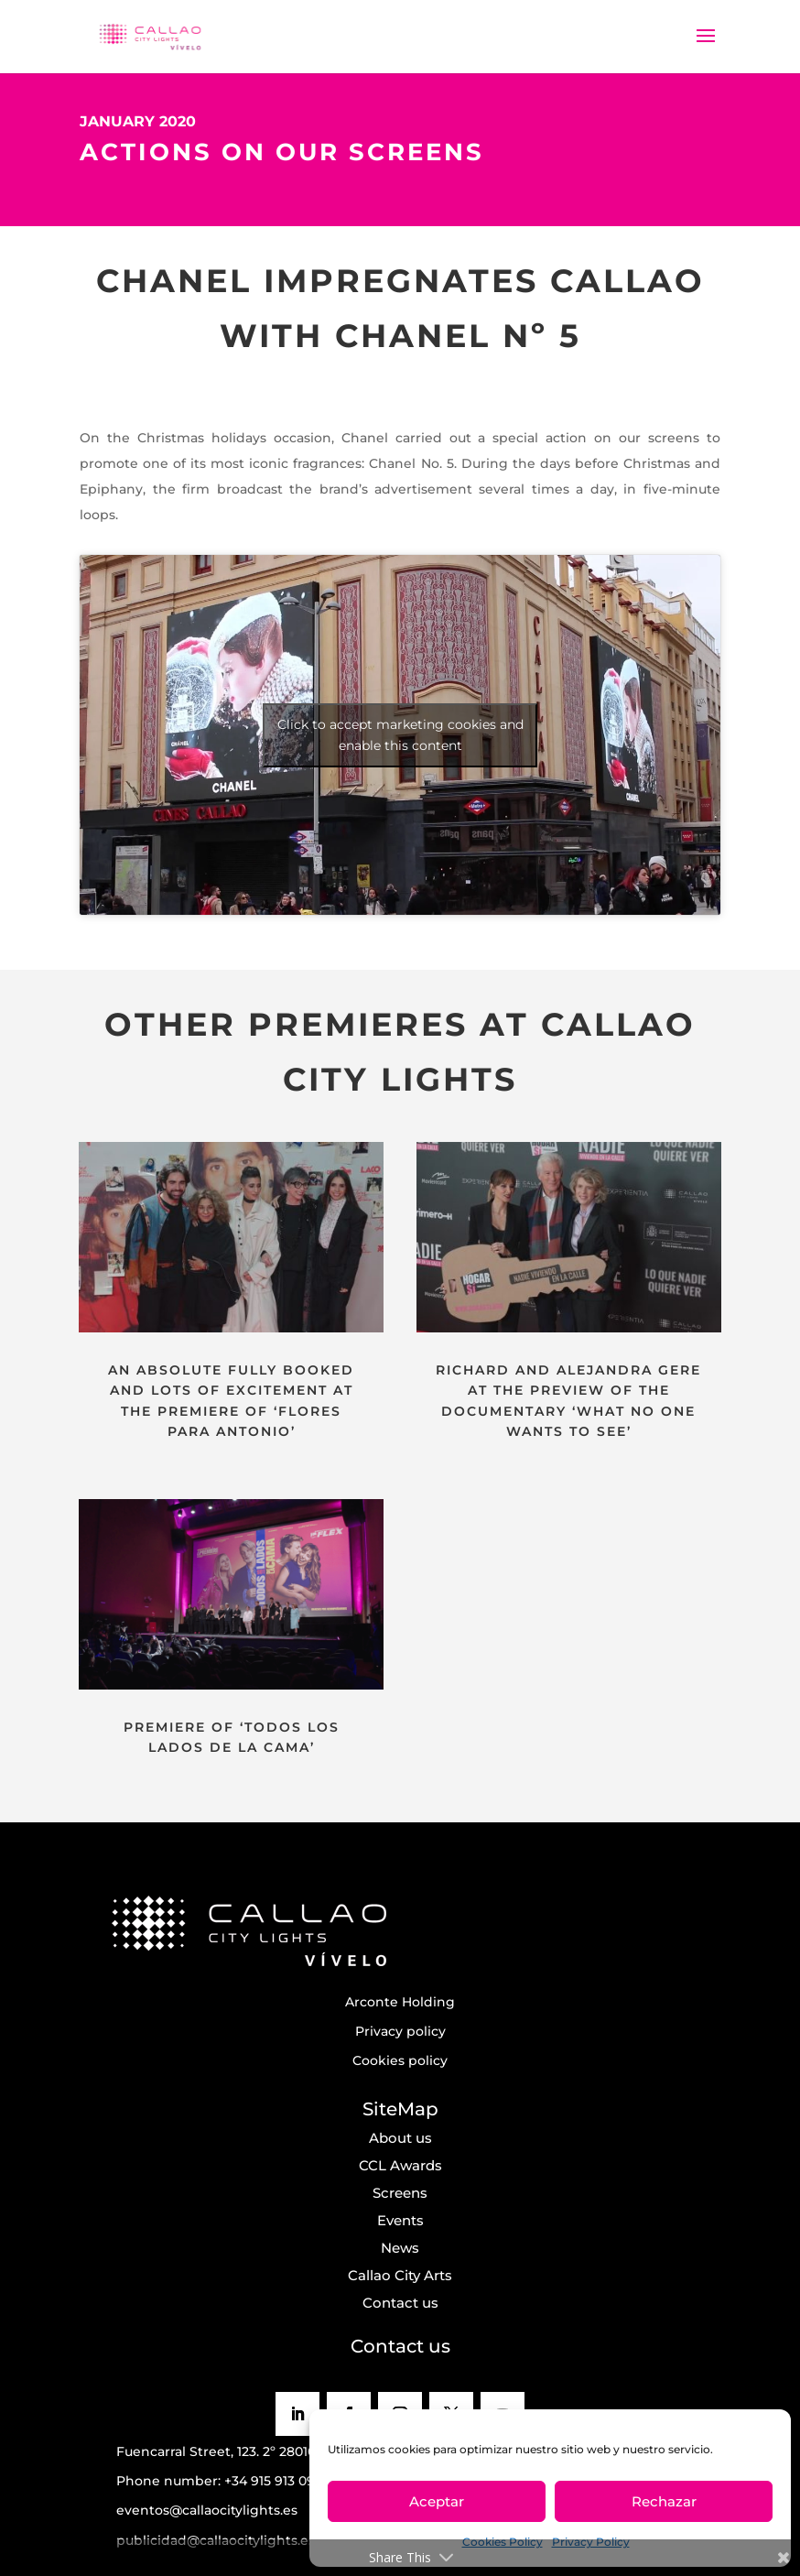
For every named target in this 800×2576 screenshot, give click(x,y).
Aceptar (436, 2501)
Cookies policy (400, 2060)
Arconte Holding (400, 2002)
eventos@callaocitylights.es (206, 2510)
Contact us (400, 2302)
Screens (400, 2192)
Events (400, 2220)
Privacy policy (400, 2031)
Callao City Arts (400, 2275)
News (400, 2247)
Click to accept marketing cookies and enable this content (400, 735)
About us (400, 2138)
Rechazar (664, 2501)
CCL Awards (400, 2165)
